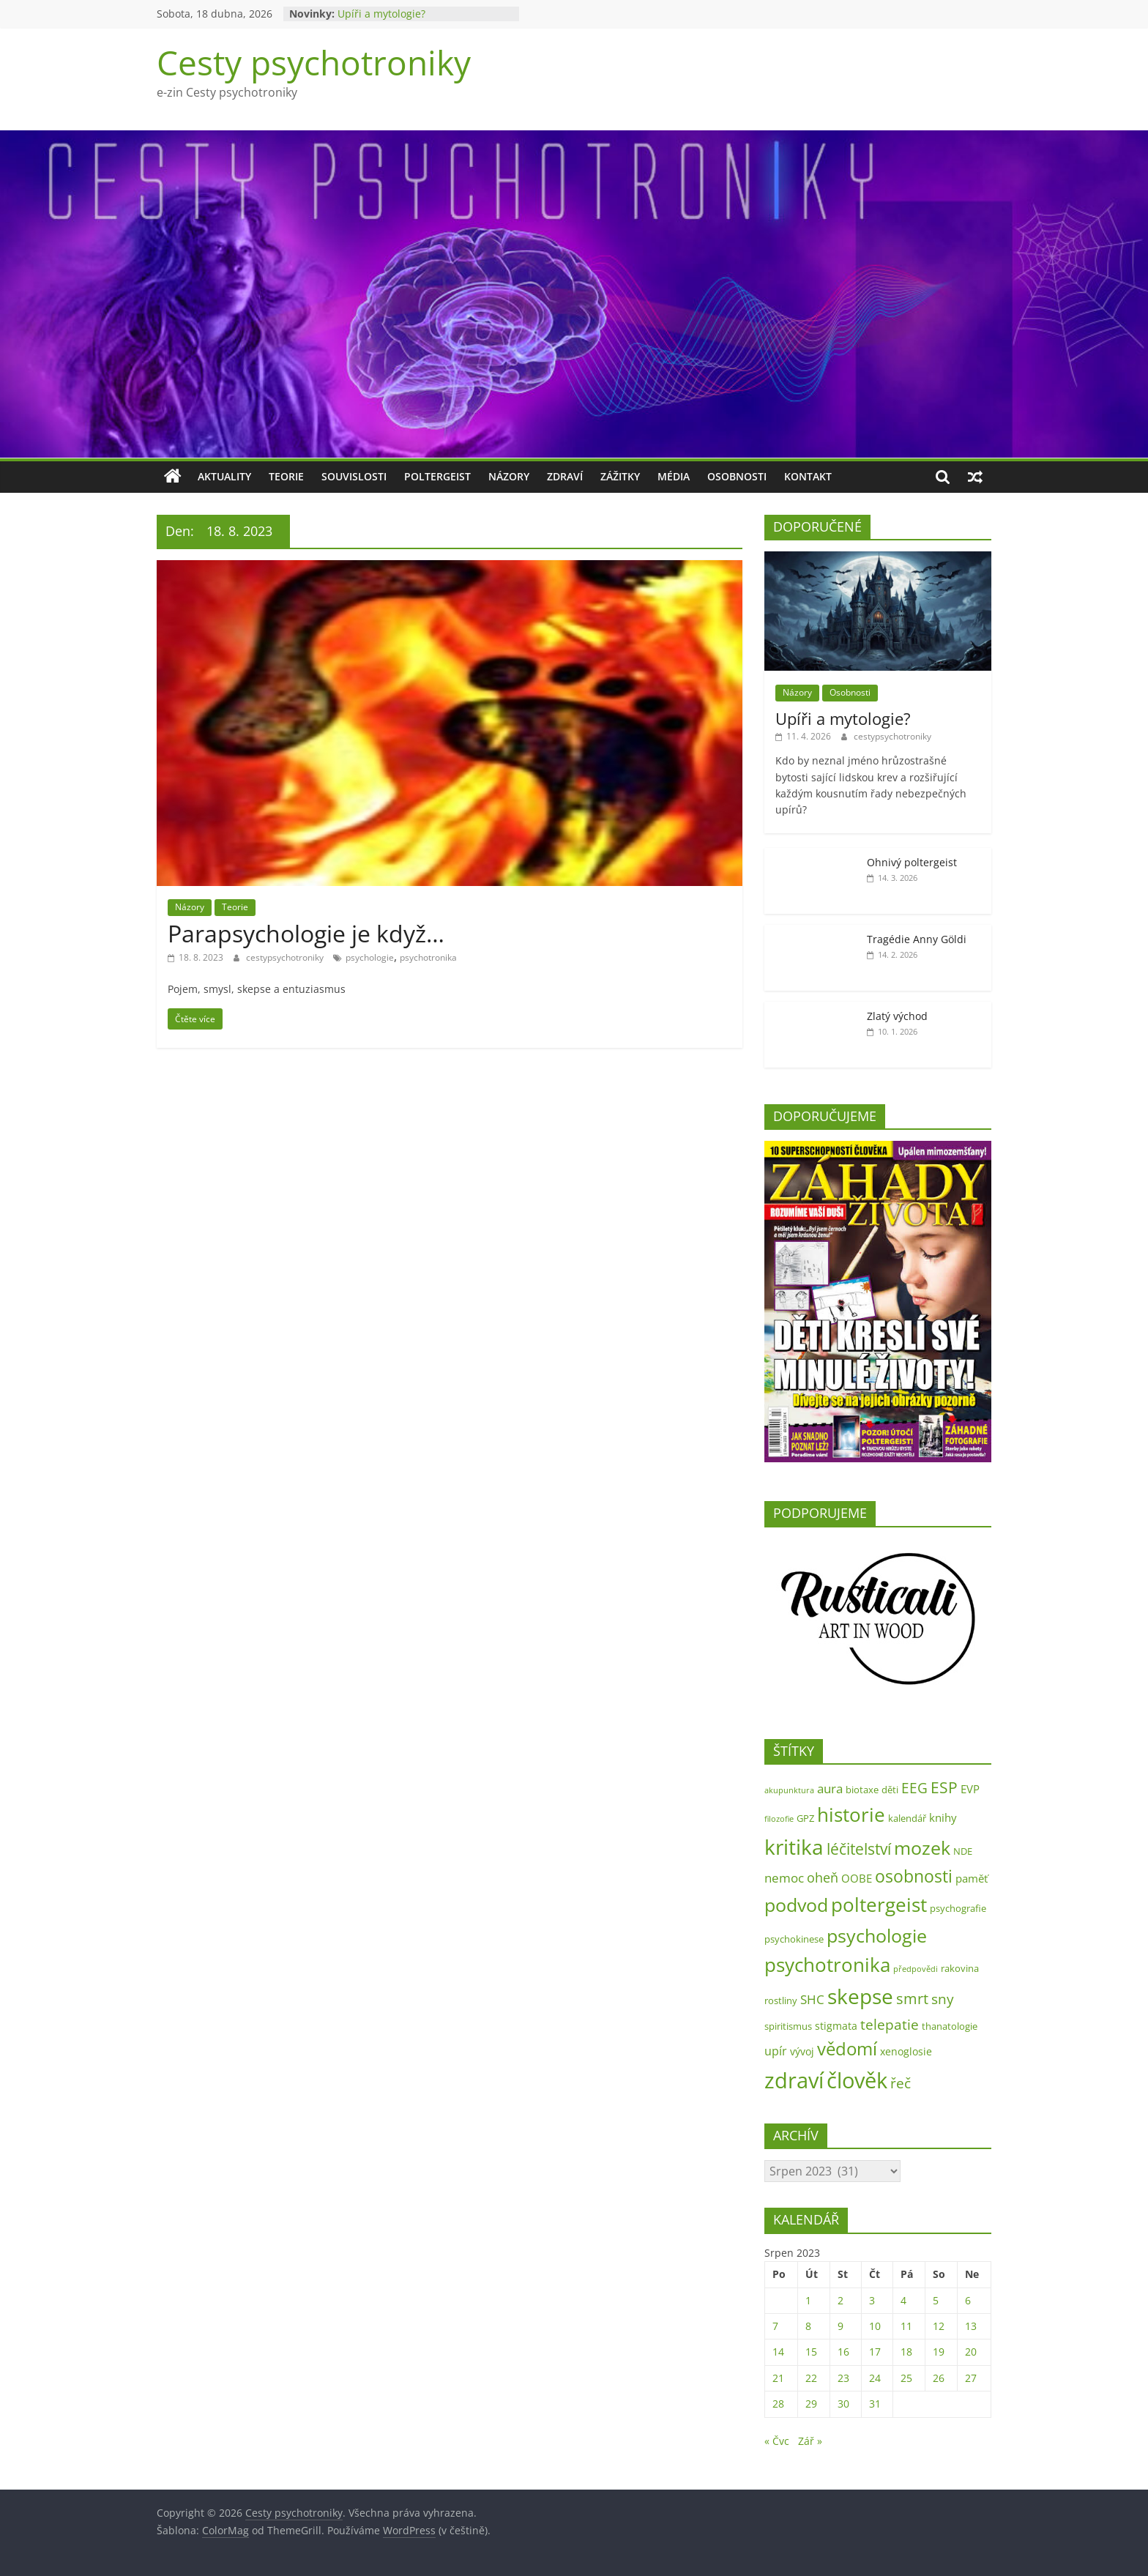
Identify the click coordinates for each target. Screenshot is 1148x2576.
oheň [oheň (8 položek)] (822, 1877)
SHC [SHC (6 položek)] (812, 1999)
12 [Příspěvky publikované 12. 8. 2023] (938, 2326)
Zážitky (620, 476)
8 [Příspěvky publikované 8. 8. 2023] (808, 2326)
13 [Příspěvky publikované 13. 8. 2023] (971, 2326)
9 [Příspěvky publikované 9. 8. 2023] (840, 2326)
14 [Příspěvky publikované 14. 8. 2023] (778, 2352)
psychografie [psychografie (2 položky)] (958, 1908)
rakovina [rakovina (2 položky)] (960, 1968)
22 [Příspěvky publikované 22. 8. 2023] (811, 2378)
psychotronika (428, 957)
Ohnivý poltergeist (912, 862)
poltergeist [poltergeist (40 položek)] (879, 1904)
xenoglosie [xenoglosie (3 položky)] (906, 2051)
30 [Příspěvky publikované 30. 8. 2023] (843, 2404)
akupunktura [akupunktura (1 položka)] (789, 1790)
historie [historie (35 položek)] (851, 1815)
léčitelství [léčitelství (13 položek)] (859, 1849)
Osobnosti (737, 476)
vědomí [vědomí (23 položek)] (847, 2049)
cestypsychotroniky (286, 957)
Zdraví (565, 476)
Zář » (810, 2441)
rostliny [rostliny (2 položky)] (780, 2000)
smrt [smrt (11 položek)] (912, 1999)
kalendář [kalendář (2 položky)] (907, 1818)
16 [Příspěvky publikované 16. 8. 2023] (843, 2352)
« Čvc (776, 2441)
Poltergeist (437, 476)
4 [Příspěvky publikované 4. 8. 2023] (903, 2300)
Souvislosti (354, 476)
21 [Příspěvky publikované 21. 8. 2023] (778, 2378)
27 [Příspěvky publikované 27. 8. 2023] (971, 2378)
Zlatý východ (897, 1016)
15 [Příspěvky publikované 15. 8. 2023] (811, 2352)
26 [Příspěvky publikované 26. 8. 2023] (938, 2378)
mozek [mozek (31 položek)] (922, 1847)
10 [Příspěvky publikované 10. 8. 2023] (875, 2326)
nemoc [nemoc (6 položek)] (784, 1877)
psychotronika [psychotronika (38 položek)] (827, 1964)
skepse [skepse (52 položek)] (860, 1996)
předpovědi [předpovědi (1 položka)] (915, 1969)
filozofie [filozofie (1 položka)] (779, 1819)
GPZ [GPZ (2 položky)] (805, 1818)
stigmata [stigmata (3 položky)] (836, 2026)
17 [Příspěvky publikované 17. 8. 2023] (875, 2352)
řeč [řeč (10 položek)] (900, 2083)
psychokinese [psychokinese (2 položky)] (794, 1939)
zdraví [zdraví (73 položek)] (794, 2080)
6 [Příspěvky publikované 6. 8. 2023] (968, 2300)
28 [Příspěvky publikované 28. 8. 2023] (778, 2404)
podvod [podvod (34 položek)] (796, 1904)
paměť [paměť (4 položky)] (971, 1878)
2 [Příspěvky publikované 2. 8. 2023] (840, 2300)
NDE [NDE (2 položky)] (962, 1851)
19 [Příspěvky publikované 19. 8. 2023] (938, 2352)
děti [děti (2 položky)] (889, 1789)
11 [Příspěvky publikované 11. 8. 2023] (906, 2326)
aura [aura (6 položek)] (830, 1788)
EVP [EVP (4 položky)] (970, 1789)
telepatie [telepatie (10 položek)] (889, 2024)
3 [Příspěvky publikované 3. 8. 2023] (872, 2300)
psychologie (370, 957)
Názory (508, 476)
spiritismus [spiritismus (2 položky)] (788, 2026)
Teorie (286, 476)
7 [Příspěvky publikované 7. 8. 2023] (775, 2326)
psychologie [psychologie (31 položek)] (877, 1935)
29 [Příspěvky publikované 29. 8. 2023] (811, 2404)
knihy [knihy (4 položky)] (943, 1817)
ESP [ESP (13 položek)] (944, 1787)
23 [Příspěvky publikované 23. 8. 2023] (843, 2378)
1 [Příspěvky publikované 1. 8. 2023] (808, 2300)
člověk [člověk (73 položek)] (857, 2080)
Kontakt (808, 476)
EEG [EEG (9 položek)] (914, 1788)
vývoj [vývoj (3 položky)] (802, 2051)
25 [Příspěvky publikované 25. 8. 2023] (906, 2378)
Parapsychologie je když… (306, 933)
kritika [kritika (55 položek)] (794, 1847)
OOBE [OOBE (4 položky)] (856, 1878)
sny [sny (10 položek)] (942, 1999)
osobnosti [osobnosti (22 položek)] (914, 1876)
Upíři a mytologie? (381, 14)
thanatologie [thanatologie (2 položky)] (949, 2026)
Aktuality (224, 476)
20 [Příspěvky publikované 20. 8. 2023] (971, 2352)
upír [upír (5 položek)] (775, 2051)
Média (673, 476)
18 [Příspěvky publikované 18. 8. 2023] (906, 2352)
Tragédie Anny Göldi (916, 939)
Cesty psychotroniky (314, 62)
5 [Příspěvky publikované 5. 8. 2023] (936, 2300)
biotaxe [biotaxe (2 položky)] (862, 1789)
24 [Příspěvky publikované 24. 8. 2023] (875, 2378)
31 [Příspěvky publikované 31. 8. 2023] (875, 2404)
